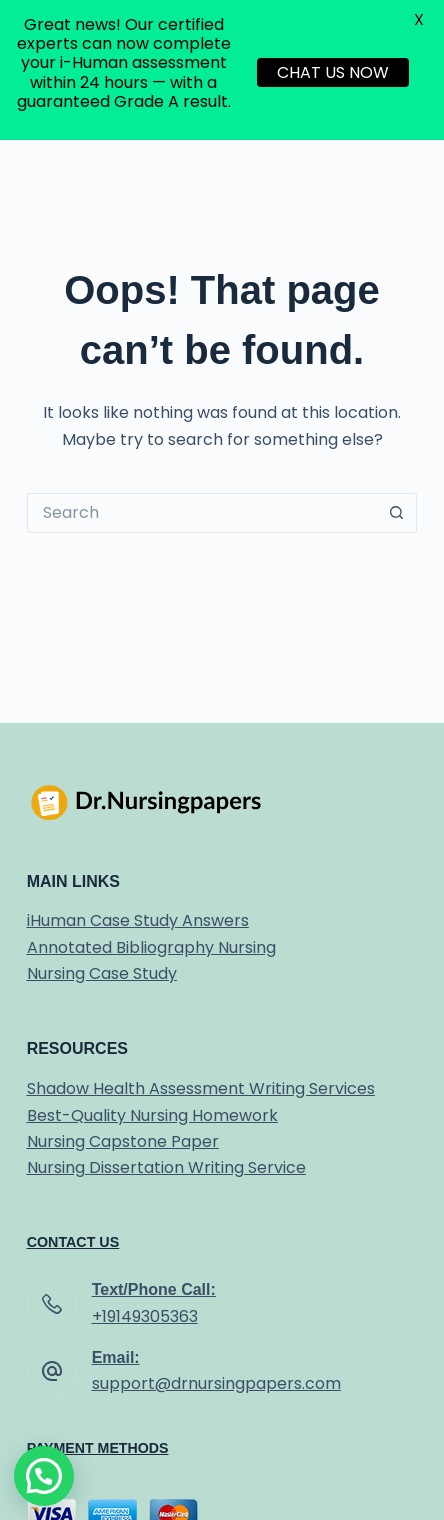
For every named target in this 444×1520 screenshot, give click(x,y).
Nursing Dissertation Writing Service (166, 1167)
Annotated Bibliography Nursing (151, 947)
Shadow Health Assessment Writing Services (201, 1088)
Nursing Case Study (102, 973)
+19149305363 (145, 1316)
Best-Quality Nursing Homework (152, 1115)
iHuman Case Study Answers (138, 920)
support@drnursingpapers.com (216, 1383)
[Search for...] (202, 513)
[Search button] (397, 513)
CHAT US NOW (333, 72)
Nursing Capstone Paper (123, 1141)
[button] (44, 1476)
